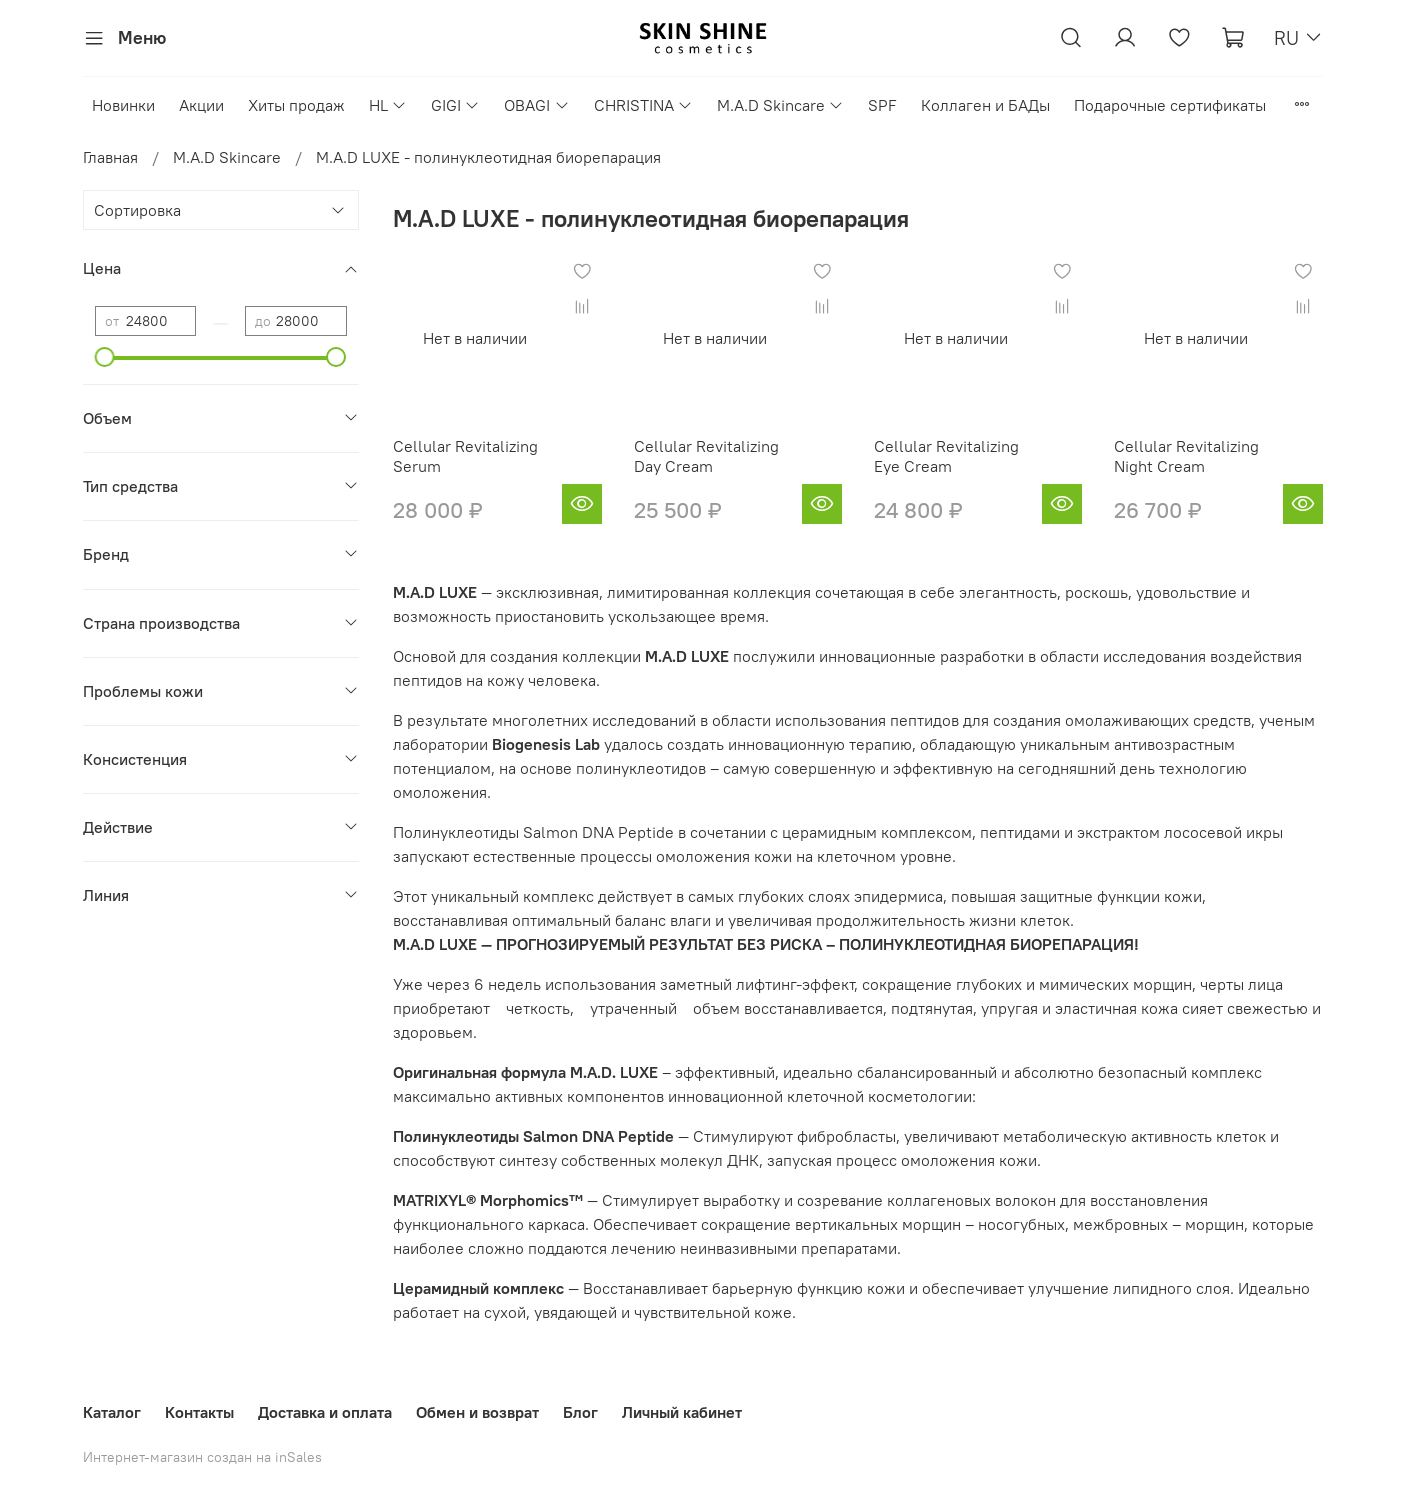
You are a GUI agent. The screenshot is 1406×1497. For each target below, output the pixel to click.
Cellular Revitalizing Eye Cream (946, 456)
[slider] (105, 357)
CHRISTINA (643, 105)
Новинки (123, 105)
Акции (201, 105)
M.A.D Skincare (780, 105)
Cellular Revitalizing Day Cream (706, 456)
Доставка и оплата (325, 1412)
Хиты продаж (296, 105)
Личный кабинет (682, 1412)
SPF (882, 105)
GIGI (455, 105)
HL (388, 105)
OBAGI (536, 105)
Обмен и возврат (477, 1412)
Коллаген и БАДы (985, 105)
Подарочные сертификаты (1170, 105)
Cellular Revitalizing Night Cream (1186, 456)
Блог (580, 1412)
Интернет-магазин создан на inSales (202, 1457)
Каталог (112, 1412)
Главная (110, 157)
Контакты (199, 1412)
